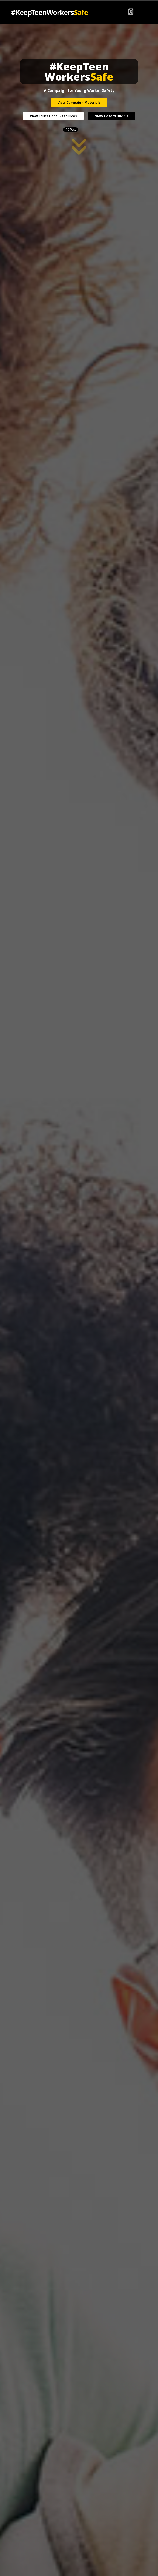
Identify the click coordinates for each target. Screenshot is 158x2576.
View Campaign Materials (79, 102)
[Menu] (130, 12)
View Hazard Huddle (111, 116)
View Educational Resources (53, 116)
